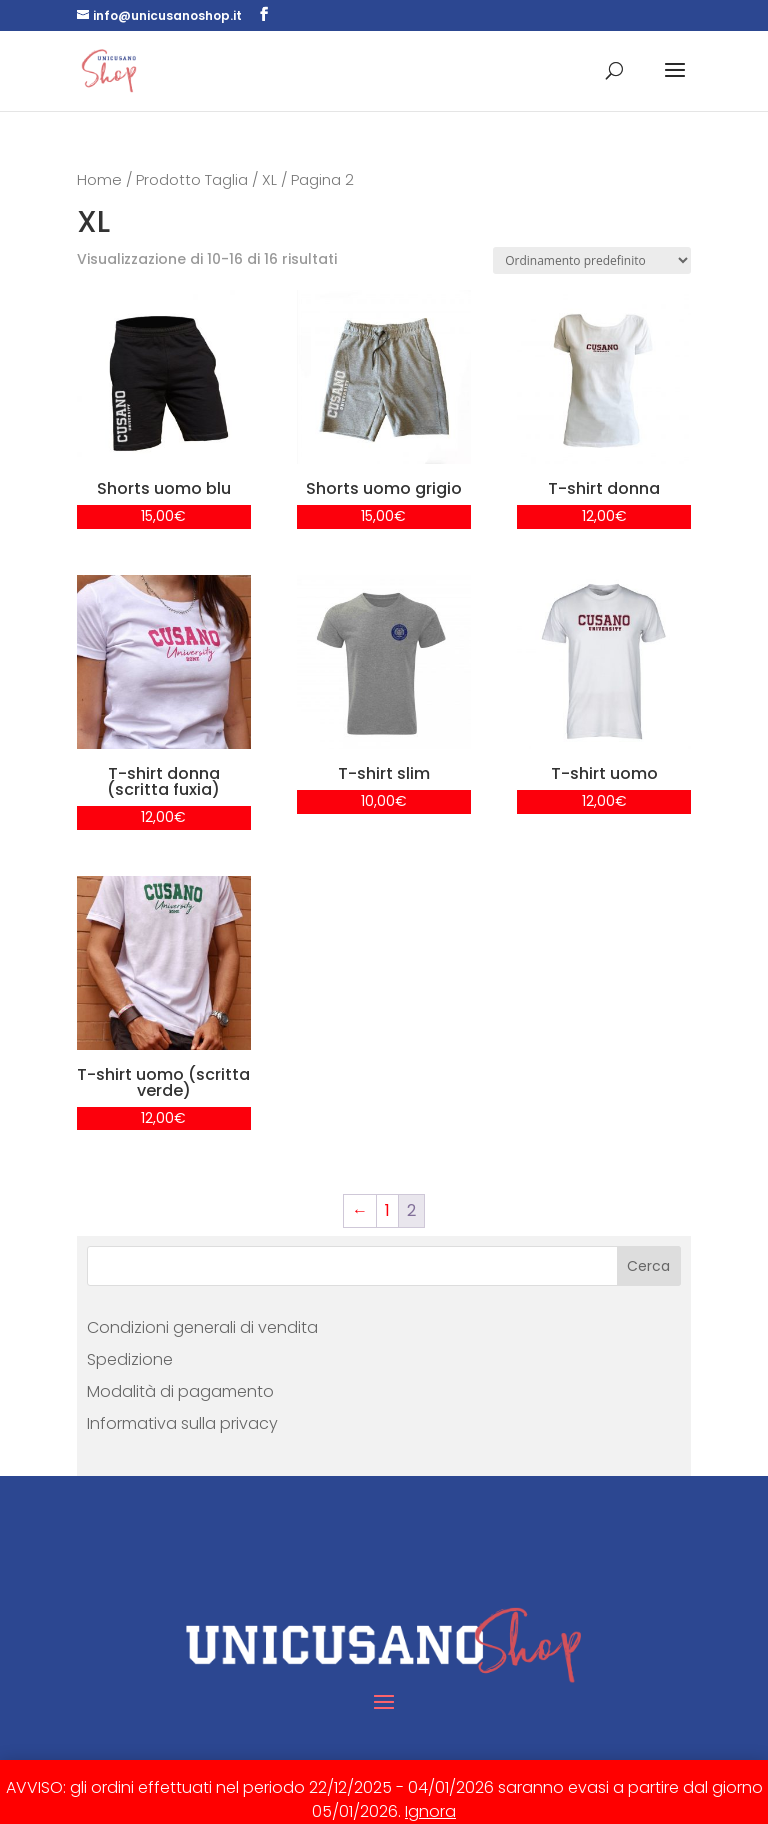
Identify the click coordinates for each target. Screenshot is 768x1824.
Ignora (430, 1811)
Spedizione (130, 1359)
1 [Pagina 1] (387, 1210)
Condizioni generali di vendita (202, 1327)
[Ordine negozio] (592, 260)
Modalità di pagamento (180, 1391)
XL (269, 180)
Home (99, 180)
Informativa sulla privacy (182, 1423)
